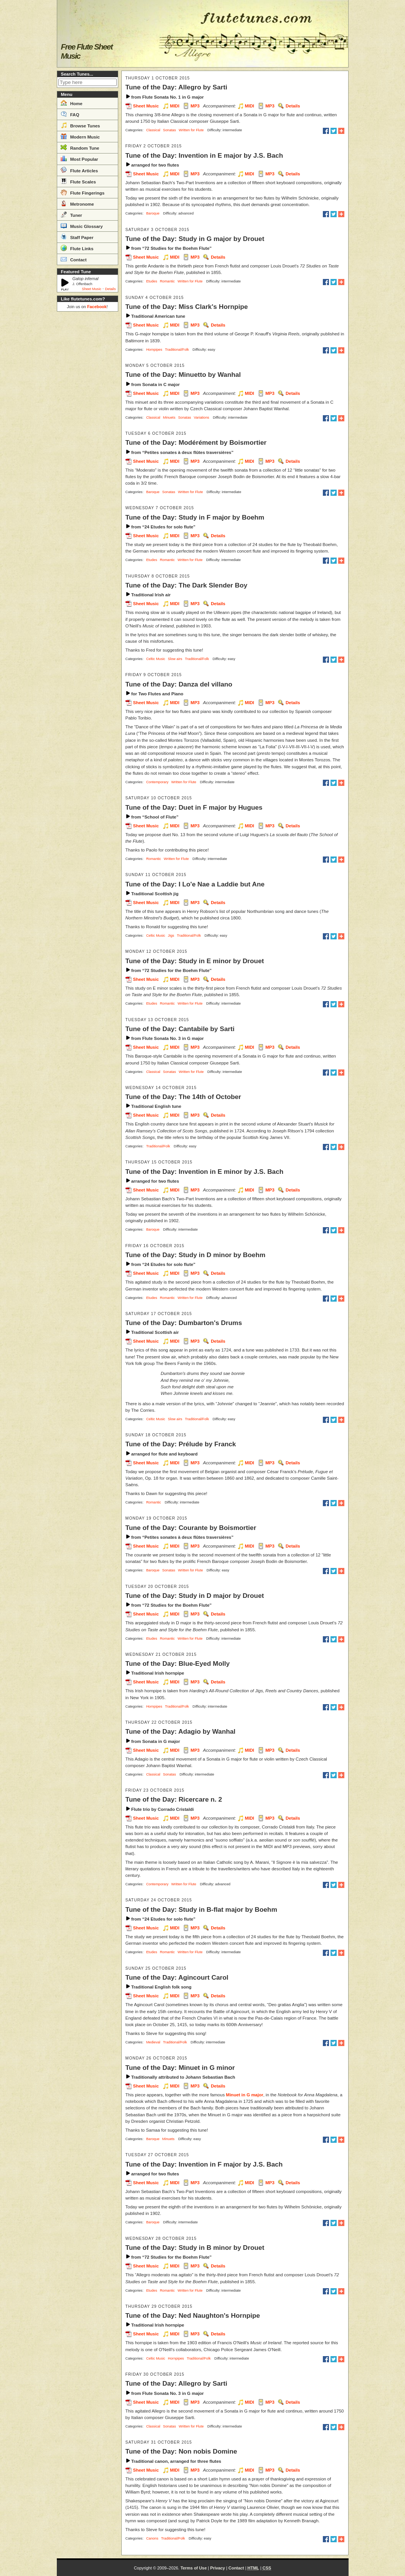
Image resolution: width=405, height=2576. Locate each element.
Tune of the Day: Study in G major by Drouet (195, 239)
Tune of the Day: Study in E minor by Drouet (195, 961)
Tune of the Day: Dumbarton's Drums (184, 1323)
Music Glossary (82, 226)
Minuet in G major (244, 2094)
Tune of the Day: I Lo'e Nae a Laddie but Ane (195, 884)
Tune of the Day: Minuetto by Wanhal (183, 374)
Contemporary (157, 782)
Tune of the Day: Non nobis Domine (181, 2451)
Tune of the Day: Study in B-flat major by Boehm (202, 1909)
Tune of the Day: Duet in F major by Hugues (194, 807)
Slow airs (175, 659)
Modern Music (80, 136)
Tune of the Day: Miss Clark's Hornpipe (187, 306)
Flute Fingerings (83, 192)
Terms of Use (193, 2568)
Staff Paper (77, 237)
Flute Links (77, 248)
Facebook (97, 306)
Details (110, 289)
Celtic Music (155, 659)
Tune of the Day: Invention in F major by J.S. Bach (204, 2164)
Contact (74, 259)
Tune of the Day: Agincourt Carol (177, 1977)
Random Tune (80, 147)
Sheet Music (91, 289)
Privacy (217, 2568)
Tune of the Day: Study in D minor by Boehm (196, 1255)
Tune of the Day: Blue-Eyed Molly (178, 1663)
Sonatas (169, 130)
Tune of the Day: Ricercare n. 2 (174, 1799)
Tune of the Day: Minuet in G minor (180, 2067)
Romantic (167, 281)
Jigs (171, 935)
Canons (152, 2538)
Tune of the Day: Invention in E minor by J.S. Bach (205, 1171)
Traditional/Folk (177, 349)
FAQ (70, 114)
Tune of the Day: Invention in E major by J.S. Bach (204, 155)
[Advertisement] (87, 430)
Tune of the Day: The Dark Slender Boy (187, 585)
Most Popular (79, 158)
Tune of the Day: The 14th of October (183, 1097)
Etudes (151, 281)
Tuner (71, 214)
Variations (201, 417)
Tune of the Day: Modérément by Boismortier (196, 442)
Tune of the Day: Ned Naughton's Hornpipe (193, 2315)
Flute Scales (78, 181)
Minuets (169, 417)
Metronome (77, 203)
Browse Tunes (80, 125)
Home (72, 103)
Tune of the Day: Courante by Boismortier (191, 1527)
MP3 (195, 106)
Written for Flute (191, 130)
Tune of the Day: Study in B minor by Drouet (195, 2247)
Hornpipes (154, 349)
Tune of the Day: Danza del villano (179, 684)
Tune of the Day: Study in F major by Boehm (195, 517)
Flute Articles (79, 170)
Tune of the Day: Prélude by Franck (181, 1444)
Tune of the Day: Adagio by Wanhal (181, 1731)
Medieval (153, 2042)
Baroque (153, 213)
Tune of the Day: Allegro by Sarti (177, 87)
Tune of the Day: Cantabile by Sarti (180, 1029)
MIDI (174, 106)
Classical (153, 130)
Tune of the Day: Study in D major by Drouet (195, 1595)
